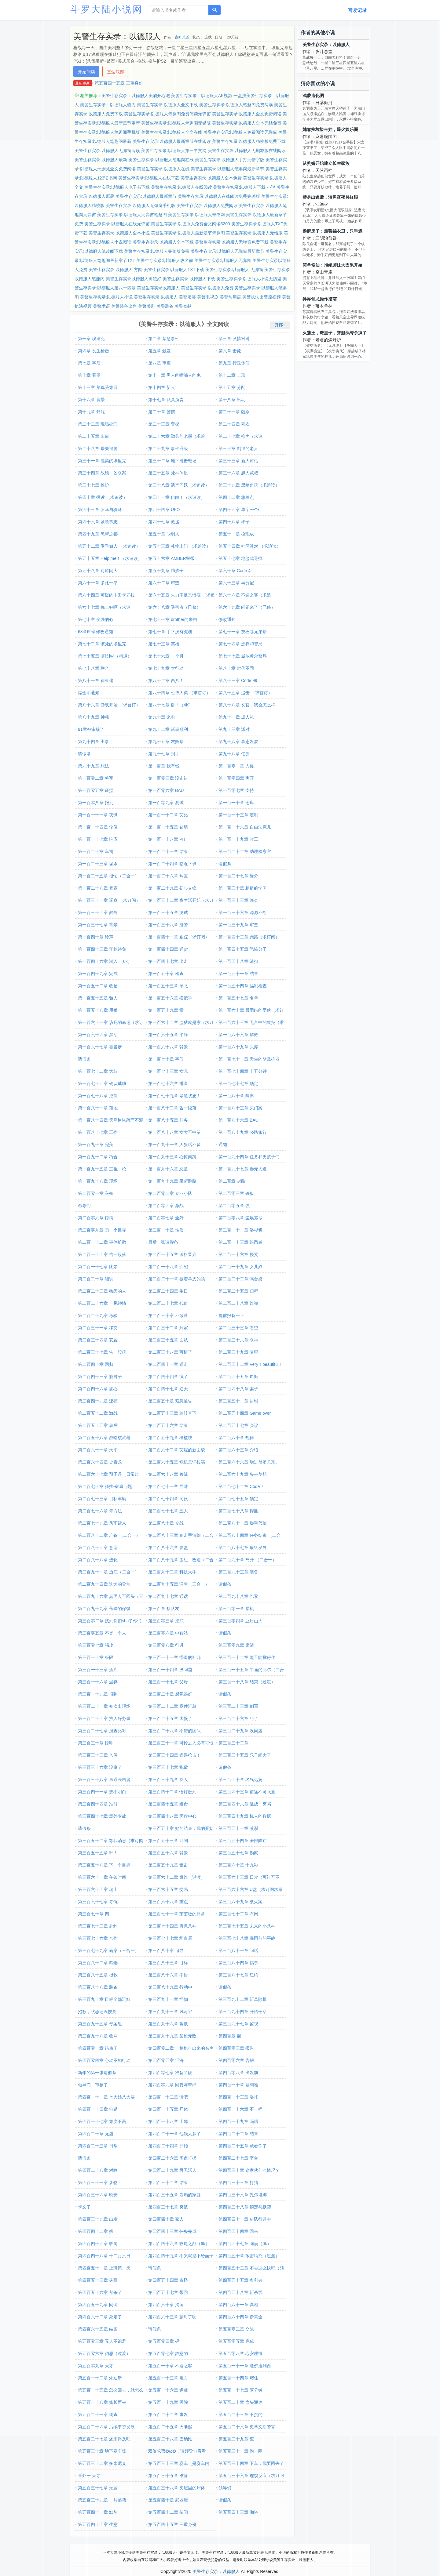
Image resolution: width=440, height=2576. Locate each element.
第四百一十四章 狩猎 (98, 2109)
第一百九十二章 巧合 (98, 1156)
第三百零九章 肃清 (236, 1645)
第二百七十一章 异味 (168, 1486)
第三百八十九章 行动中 (170, 1987)
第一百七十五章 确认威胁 (102, 1083)
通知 (222, 1144)
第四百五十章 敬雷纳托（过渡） (249, 2255)
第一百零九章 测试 (166, 802)
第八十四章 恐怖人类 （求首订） (179, 692)
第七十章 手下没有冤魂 (170, 631)
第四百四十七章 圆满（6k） (244, 2243)
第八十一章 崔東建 (95, 680)
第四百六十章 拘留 (166, 2304)
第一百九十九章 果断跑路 (172, 1181)
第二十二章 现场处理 (98, 424)
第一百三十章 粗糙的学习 (242, 888)
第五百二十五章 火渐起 (170, 2426)
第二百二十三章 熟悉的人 (102, 1291)
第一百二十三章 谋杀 (98, 863)
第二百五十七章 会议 (238, 1425)
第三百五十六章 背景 (168, 1852)
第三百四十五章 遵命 (168, 1803)
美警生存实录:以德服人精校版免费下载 (249, 141)
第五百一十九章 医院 (168, 2402)
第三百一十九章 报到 (98, 1694)
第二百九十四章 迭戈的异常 (104, 1584)
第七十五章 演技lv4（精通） (105, 656)
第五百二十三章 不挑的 (240, 2414)
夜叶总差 (182, 37)
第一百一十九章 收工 (238, 839)
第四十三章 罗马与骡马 (100, 509)
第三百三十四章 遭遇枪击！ (174, 1755)
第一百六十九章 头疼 (238, 1046)
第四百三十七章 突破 (168, 2206)
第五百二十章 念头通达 (240, 2402)
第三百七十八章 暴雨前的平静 (246, 1938)
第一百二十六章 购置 (168, 875)
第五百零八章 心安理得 (240, 2353)
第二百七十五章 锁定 (238, 1498)
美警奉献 (183, 306)
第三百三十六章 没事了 (100, 1767)
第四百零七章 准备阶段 (170, 2072)
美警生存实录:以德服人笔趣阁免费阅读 (236, 104)
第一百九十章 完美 (95, 1144)
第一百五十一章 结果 (238, 973)
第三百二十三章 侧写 (238, 1706)
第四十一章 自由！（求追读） (176, 497)
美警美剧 (146, 306)
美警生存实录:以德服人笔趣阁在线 (161, 159)
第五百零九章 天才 (95, 2365)
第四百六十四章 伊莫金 (240, 2316)
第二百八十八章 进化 (98, 1559)
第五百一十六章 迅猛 (168, 2390)
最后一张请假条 (163, 1242)
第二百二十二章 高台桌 (240, 1278)
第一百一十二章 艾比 (168, 814)
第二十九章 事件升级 (168, 448)
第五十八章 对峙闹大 (98, 570)
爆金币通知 (88, 692)
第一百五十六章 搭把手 (170, 998)
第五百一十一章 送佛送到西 (244, 2365)
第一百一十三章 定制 (238, 814)
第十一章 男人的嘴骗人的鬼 (174, 375)
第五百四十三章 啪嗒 (238, 2512)
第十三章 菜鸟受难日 (98, 387)
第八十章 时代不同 (236, 668)
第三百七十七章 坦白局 (170, 1938)
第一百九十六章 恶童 (168, 1168)
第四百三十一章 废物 (98, 2182)
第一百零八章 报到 (95, 802)
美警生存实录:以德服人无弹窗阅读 (107, 150)
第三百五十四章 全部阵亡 (242, 1840)
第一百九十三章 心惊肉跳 (172, 1156)
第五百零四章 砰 (163, 2341)
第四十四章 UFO (164, 509)
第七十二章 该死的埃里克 (102, 643)
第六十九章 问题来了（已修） (246, 607)
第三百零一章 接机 (236, 1608)
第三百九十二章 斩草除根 (242, 1999)
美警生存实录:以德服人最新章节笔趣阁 (188, 232)
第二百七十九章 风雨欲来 (102, 1523)
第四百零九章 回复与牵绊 (172, 2084)
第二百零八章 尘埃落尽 (240, 1217)
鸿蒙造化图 (313, 95)
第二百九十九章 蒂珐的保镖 (104, 1608)
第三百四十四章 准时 (98, 1803)
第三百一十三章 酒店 (98, 1669)
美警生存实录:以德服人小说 (106, 297)
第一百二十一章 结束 (168, 851)
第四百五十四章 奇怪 (168, 2280)
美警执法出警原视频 (261, 297)
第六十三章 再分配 (236, 582)
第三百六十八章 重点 (168, 1901)
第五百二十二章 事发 (168, 2414)
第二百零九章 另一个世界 (102, 1230)
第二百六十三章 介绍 (238, 1449)
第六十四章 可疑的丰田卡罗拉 (106, 595)
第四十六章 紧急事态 (98, 521)
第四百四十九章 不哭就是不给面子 (181, 2255)
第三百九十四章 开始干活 (242, 2011)
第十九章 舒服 (91, 411)
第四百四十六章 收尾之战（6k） (179, 2243)
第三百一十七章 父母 (168, 1681)
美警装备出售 (124, 306)
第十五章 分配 (231, 387)
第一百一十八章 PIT (167, 839)
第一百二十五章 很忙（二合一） (108, 875)
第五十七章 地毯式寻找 (240, 558)
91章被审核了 (91, 729)
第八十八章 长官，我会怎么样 (246, 704)
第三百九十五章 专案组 (100, 2023)
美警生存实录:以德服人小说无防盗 (249, 278)
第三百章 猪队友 (163, 1608)
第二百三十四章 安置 (98, 1339)
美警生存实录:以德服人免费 (207, 287)
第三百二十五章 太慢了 (170, 1718)
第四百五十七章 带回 (168, 2292)
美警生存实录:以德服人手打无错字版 (230, 159)
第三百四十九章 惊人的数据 (244, 1816)
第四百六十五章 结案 (98, 2329)
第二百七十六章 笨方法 (100, 1510)
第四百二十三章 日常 (98, 2145)
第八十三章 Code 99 (237, 680)
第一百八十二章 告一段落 (172, 1107)
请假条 (84, 753)
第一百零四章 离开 (236, 778)
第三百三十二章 (233, 1742)
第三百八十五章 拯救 (98, 1974)
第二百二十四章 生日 (168, 1291)
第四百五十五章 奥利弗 (240, 2280)
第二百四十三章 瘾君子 (100, 1376)
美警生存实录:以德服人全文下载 (167, 104)
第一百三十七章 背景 (98, 924)
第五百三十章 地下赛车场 (102, 2451)
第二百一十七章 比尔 (98, 1266)
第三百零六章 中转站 (168, 1633)
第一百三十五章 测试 (168, 912)
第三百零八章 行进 (166, 1645)
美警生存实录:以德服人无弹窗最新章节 (228, 251)
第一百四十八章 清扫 (238, 961)
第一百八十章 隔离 (236, 1095)
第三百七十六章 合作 (98, 1938)
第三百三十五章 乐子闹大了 (244, 1755)
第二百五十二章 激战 (98, 1413)
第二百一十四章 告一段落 (102, 1254)
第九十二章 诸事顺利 (168, 729)
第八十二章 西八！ (166, 680)
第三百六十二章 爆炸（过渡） (176, 1877)
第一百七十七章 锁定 (238, 1083)
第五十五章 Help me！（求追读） (110, 558)
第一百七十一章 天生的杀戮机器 (249, 1059)
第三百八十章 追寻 (166, 1950)
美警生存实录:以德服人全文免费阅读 (247, 113)
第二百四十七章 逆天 (168, 1388)
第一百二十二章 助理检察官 (244, 851)
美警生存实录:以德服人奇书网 (196, 214)
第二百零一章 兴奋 (95, 1193)
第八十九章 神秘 (93, 717)
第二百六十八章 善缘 (168, 1474)
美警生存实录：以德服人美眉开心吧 (135, 95)
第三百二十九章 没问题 (240, 1730)
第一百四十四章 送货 (168, 949)
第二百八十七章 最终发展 (242, 1547)
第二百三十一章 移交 (98, 1327)
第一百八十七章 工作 (98, 1132)
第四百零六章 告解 (236, 2060)
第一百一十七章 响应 (98, 839)
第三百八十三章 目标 (168, 1962)
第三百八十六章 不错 (168, 1974)
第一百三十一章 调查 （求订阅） (109, 900)
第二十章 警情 (161, 411)
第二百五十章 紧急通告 (170, 1401)
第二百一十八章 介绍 (168, 1266)
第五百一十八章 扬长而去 (102, 2402)
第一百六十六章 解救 (238, 1034)
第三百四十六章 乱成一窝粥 (244, 1803)
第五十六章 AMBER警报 (171, 558)
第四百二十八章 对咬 (98, 2170)
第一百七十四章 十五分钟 (242, 1071)
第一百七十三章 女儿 (168, 1071)
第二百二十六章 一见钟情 (102, 1303)
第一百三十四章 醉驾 (98, 912)
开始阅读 (86, 71)
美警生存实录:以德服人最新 (101, 159)
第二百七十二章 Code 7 (240, 1486)
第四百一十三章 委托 (238, 2097)
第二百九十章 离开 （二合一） (247, 1559)
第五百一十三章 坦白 (168, 2377)
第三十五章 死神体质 (168, 472)
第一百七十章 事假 (166, 1059)
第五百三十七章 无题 (98, 2487)
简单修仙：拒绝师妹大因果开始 (332, 265)
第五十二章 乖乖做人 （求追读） (109, 546)
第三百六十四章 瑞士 (98, 1889)
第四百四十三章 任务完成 (172, 2231)
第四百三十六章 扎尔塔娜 (242, 2194)
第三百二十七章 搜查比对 (102, 1730)
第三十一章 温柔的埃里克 (102, 460)
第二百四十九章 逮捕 (98, 1401)
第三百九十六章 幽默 (168, 2023)
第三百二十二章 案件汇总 (172, 1706)
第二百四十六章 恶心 (98, 1388)
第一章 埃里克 (91, 338)
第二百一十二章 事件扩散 (102, 1242)
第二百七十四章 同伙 (168, 1498)
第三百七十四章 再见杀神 (172, 1926)
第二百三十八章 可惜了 (170, 1352)
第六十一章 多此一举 (98, 582)
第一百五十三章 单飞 (168, 985)
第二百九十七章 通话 (168, 1596)
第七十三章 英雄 (163, 643)
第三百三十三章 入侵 (98, 1755)
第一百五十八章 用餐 (98, 1010)
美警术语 (101, 306)
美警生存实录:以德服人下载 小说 (244, 187)
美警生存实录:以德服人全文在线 (171, 132)
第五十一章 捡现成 (236, 534)
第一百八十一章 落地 (98, 1107)
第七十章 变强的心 (95, 619)
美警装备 (165, 306)
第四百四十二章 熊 (95, 2231)
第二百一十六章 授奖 (238, 1254)
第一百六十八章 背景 (168, 1046)
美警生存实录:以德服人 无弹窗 (234, 269)
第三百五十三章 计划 (168, 1840)
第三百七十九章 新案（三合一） (108, 1950)
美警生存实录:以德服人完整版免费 (156, 251)
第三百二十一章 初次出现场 (104, 1706)
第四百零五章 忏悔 (166, 2060)
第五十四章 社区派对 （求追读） (249, 546)
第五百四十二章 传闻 (168, 2512)
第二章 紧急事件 (163, 338)
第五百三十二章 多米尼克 (102, 2463)
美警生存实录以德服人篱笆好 (133, 278)
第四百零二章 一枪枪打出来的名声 (181, 2048)
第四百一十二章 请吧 (168, 2097)
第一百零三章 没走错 (168, 778)
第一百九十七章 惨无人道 (242, 1168)
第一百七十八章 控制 (98, 1095)
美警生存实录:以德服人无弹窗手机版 (140, 205)
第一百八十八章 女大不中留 (174, 1132)
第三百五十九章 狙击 (168, 1865)
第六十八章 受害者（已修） (174, 607)
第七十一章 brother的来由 (172, 619)
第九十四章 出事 (93, 741)
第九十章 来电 (161, 717)
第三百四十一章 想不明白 (102, 1791)
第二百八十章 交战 (166, 1523)
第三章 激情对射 (234, 338)
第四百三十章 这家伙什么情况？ (249, 2170)
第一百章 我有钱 (163, 766)
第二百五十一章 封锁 (238, 1401)
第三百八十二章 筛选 (98, 1962)
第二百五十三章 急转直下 (172, 1413)
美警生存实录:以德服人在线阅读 (181, 187)
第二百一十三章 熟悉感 (240, 1242)
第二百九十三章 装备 (238, 1571)
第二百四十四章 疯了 (168, 1376)
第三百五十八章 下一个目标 (104, 1865)
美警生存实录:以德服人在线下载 (148, 178)
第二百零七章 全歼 (166, 1217)
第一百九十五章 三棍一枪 (102, 1168)
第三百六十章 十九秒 (238, 1865)
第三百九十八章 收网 (98, 2036)
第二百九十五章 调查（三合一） (178, 1584)
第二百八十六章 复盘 (168, 1547)
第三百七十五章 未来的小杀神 (246, 1926)
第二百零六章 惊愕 (95, 1217)
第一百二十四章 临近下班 (172, 863)
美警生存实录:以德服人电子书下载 (117, 187)
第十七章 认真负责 (166, 399)
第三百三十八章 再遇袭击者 (104, 1779)
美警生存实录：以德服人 (326, 44)
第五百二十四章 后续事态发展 (106, 2426)
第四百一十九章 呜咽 (238, 2121)
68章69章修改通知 (95, 631)
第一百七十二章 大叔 (98, 1071)
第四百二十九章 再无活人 (172, 2170)
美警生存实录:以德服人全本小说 (119, 232)
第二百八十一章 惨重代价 (242, 1523)
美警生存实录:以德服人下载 (189, 278)
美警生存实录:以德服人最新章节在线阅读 (172, 141)
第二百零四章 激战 (166, 1205)
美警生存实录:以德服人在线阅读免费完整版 (219, 196)
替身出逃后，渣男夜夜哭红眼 (330, 197)
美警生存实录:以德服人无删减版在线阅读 (247, 150)
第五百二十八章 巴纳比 (170, 2438)
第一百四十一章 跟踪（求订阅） (178, 936)
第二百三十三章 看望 (238, 1327)
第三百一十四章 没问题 (170, 1669)
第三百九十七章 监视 (238, 2023)
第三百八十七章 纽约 (238, 1974)
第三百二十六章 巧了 (238, 1718)
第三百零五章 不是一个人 (102, 1633)
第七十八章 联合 (93, 668)
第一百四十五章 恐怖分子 (242, 949)
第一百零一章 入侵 (236, 766)
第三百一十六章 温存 (98, 1681)
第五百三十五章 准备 (168, 2475)
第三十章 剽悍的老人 (238, 448)
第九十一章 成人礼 (236, 717)
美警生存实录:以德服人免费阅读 (207, 205)
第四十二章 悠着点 (236, 497)
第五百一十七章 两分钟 (240, 2390)
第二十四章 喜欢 (234, 424)
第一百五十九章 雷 (166, 1010)
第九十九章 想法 (93, 766)
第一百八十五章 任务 (168, 1120)
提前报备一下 (231, 1315)
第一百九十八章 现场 (98, 1181)
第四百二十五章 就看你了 (242, 2145)
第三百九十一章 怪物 (168, 1999)
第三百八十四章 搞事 (238, 1962)
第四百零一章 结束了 (98, 2048)
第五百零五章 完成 (236, 2341)
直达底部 (115, 71)
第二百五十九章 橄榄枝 (170, 1437)
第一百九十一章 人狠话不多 (174, 1144)
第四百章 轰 (229, 2036)
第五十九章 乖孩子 (166, 570)
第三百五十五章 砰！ (98, 1852)
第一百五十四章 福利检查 (242, 985)
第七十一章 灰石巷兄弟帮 (242, 631)
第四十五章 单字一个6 (239, 509)
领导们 (84, 1205)
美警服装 (187, 297)
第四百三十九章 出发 (98, 2219)
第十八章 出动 (231, 399)
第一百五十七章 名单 (238, 998)
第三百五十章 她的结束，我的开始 (181, 1828)
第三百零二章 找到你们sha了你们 (109, 1620)
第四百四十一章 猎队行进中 (244, 2219)
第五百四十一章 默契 (98, 2512)
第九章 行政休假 (234, 363)
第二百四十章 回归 (95, 1364)
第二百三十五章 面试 (168, 1339)
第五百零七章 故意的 (168, 2353)
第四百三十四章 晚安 (98, 2194)
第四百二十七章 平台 (238, 2158)
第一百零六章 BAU (166, 790)
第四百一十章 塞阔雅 (238, 2084)
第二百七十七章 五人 (168, 1510)
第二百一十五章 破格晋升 (172, 1254)
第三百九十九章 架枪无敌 (172, 2036)
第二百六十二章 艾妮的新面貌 (176, 1449)
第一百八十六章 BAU (238, 1120)
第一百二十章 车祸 (95, 851)
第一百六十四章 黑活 (98, 1034)
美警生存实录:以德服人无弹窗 (222, 260)
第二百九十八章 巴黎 (238, 1596)
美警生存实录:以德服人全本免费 (211, 178)
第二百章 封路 (231, 1181)
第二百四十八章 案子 (238, 1388)
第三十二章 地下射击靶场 (172, 460)
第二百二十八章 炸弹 (238, 1303)
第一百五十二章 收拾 (98, 985)
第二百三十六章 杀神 (238, 1339)
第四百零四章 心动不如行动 (104, 2060)
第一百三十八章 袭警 (168, 924)
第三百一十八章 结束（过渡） (246, 1681)
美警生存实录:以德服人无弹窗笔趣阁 (132, 214)
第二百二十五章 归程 (238, 1291)
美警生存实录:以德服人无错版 (254, 232)
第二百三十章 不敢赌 (168, 1315)
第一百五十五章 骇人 (98, 998)
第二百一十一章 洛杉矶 (240, 1230)
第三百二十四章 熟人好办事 (104, 1718)
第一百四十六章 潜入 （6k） (105, 961)
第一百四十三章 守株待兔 (102, 949)
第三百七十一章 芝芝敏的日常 (176, 1913)
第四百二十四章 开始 (168, 2145)
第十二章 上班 (231, 375)
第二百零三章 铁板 (236, 1193)
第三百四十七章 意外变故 (102, 1816)
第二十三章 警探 (163, 424)
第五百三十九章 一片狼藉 (102, 2500)
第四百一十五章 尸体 (168, 2109)
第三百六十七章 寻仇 (98, 1901)
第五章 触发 (159, 350)
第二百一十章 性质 (166, 1230)
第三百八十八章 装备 (98, 1987)
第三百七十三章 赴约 (98, 1926)
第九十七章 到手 (163, 753)
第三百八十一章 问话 (238, 1950)
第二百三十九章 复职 (238, 1352)
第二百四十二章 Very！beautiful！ (250, 1364)
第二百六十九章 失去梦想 (242, 1474)
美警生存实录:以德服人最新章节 (146, 196)
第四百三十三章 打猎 (238, 2182)
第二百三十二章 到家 (168, 1327)
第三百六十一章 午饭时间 (102, 1877)
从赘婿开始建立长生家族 (326, 163)
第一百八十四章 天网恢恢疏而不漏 (110, 1120)
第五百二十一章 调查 (98, 2414)
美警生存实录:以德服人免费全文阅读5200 (190, 223)
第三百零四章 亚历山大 (240, 1620)
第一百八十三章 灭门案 (240, 1107)
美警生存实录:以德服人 (156, 297)
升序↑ (279, 325)
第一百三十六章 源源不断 (242, 912)
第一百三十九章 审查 (238, 924)
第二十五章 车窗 (93, 436)
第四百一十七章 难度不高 (102, 2121)
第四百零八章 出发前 (238, 2072)
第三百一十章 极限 (95, 1657)
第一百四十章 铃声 (95, 936)
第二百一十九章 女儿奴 (240, 1266)
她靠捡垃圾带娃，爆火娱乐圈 (330, 129)
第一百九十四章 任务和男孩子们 (249, 1156)
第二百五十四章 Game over (244, 1413)
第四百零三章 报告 (236, 2048)
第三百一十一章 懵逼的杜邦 (174, 1657)
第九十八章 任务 (234, 753)
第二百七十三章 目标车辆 (102, 1498)
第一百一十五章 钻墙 (168, 827)
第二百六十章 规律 (236, 1437)
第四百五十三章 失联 (98, 2280)
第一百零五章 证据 (95, 790)
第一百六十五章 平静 (168, 1034)
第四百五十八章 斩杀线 (240, 2292)
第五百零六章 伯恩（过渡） (104, 2353)
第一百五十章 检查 (166, 973)
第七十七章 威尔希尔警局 (242, 656)
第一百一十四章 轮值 (98, 827)
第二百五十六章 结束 (168, 1425)
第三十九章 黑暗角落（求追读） (249, 485)
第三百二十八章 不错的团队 (174, 1730)
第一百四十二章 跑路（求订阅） (249, 936)
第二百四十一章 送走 (168, 1364)
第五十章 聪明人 (163, 534)
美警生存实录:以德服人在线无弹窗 (117, 223)
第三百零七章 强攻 (95, 1645)
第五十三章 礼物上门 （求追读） (179, 546)
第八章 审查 (159, 363)
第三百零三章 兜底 (166, 1620)
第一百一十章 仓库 (236, 802)
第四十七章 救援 (163, 521)
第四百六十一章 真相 (238, 2304)
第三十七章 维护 (93, 485)
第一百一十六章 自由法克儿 (244, 827)
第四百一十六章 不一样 (240, 2109)
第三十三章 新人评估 (238, 460)
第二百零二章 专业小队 (170, 1193)
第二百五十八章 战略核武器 (104, 1437)
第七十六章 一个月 (166, 656)
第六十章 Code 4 (234, 570)
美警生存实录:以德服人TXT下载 (174, 269)
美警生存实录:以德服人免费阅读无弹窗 (240, 132)
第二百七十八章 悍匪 (238, 1510)
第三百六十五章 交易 (168, 1889)
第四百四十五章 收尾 (98, 2243)
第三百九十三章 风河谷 (170, 2011)
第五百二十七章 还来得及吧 (104, 2438)
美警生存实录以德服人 (158, 287)
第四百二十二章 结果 (238, 2133)
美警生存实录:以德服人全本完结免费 (247, 123)
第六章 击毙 (229, 350)
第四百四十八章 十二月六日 (104, 2255)
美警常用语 (230, 297)
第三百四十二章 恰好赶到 (172, 1791)
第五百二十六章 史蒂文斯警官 (246, 2426)
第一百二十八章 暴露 (98, 888)
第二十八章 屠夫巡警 (98, 448)
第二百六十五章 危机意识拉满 (176, 1462)
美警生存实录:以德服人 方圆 (115, 269)
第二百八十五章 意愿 (98, 1547)
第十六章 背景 (91, 399)
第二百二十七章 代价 (168, 1303)
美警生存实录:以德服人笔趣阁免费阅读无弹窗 (167, 113)
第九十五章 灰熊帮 (166, 741)
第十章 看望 (89, 375)
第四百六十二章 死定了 (100, 2316)
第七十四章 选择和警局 (240, 643)
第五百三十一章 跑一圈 (240, 2451)
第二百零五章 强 (234, 1205)
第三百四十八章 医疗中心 (172, 1816)
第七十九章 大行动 (166, 668)
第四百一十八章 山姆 (168, 2121)
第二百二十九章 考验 (98, 1315)
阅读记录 (357, 10)
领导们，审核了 (93, 2084)
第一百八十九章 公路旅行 (242, 1132)
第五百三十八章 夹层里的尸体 (176, 2487)
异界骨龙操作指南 (319, 298)
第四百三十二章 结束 (168, 2182)
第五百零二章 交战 (236, 2329)
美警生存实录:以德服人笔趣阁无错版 (176, 123)
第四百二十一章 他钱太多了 (174, 2133)
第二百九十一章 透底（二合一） (108, 1571)
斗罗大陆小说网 (106, 9)
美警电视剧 (207, 297)
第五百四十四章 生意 (98, 2524)
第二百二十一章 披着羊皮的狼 (176, 1278)
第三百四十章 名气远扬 (240, 1779)
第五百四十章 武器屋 (168, 2500)
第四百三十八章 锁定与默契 (244, 2206)
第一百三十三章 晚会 (238, 900)
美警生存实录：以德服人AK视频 (202, 95)
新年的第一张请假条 (97, 2072)
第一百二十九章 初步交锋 (172, 888)
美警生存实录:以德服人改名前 (164, 260)
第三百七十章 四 (93, 1913)
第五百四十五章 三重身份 (119, 83)
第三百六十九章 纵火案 (240, 1901)
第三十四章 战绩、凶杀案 (102, 472)
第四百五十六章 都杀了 (100, 2292)
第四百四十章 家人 (166, 2219)
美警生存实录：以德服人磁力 (108, 104)
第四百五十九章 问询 (98, 2304)
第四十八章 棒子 (234, 521)
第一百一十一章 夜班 (98, 814)
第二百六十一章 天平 (98, 1449)
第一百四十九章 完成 (98, 973)
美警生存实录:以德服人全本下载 (163, 242)
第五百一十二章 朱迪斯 (100, 2377)
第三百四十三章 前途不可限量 (246, 1791)
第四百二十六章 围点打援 (172, 2158)
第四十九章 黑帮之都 (98, 534)
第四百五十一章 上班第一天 (104, 2268)
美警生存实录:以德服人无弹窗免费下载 (232, 242)
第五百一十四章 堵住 (238, 2377)
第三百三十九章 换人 (168, 1779)
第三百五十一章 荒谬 (238, 1828)
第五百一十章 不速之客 (170, 2365)
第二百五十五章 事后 (98, 1425)
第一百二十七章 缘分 (238, 875)
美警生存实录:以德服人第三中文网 (174, 150)
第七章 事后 (89, 363)
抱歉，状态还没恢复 (97, 2011)
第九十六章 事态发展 (238, 741)
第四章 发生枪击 (93, 350)
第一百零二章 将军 (95, 778)
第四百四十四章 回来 (238, 2231)
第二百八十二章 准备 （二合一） (109, 1535)
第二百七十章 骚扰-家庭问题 (105, 1486)
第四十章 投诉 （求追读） (102, 497)
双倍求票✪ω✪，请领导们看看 (177, 2451)
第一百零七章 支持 (236, 790)
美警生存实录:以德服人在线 (163, 168)
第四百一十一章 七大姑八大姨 (106, 2097)
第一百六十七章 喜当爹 (100, 1046)
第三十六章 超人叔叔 (238, 472)
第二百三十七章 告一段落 (102, 1352)
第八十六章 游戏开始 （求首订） (109, 704)
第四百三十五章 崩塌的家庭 (174, 2194)
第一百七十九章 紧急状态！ (174, 1095)
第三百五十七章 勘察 (238, 1852)
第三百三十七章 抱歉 (168, 1767)
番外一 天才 (89, 2475)
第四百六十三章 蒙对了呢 (172, 2316)
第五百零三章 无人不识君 (102, 2341)
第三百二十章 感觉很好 (170, 1694)
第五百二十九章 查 (236, 2438)
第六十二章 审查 (163, 582)
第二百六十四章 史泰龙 (100, 1462)
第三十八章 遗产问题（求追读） (178, 485)
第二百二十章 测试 (95, 1278)
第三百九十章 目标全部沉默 (104, 1999)
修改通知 (227, 619)
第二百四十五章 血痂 (238, 1376)
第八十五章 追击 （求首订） (245, 692)
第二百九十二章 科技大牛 (172, 1571)
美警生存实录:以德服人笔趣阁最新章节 (228, 168)
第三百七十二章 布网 (238, 1913)
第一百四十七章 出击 (168, 961)
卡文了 (84, 2206)
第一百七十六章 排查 (168, 1083)
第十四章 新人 (161, 387)
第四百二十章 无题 (95, 2133)
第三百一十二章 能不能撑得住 (246, 1657)
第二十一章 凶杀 (234, 411)
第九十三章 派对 (234, 729)
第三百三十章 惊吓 (95, 1742)
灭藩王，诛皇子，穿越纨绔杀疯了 (334, 332)
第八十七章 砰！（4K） (170, 704)
